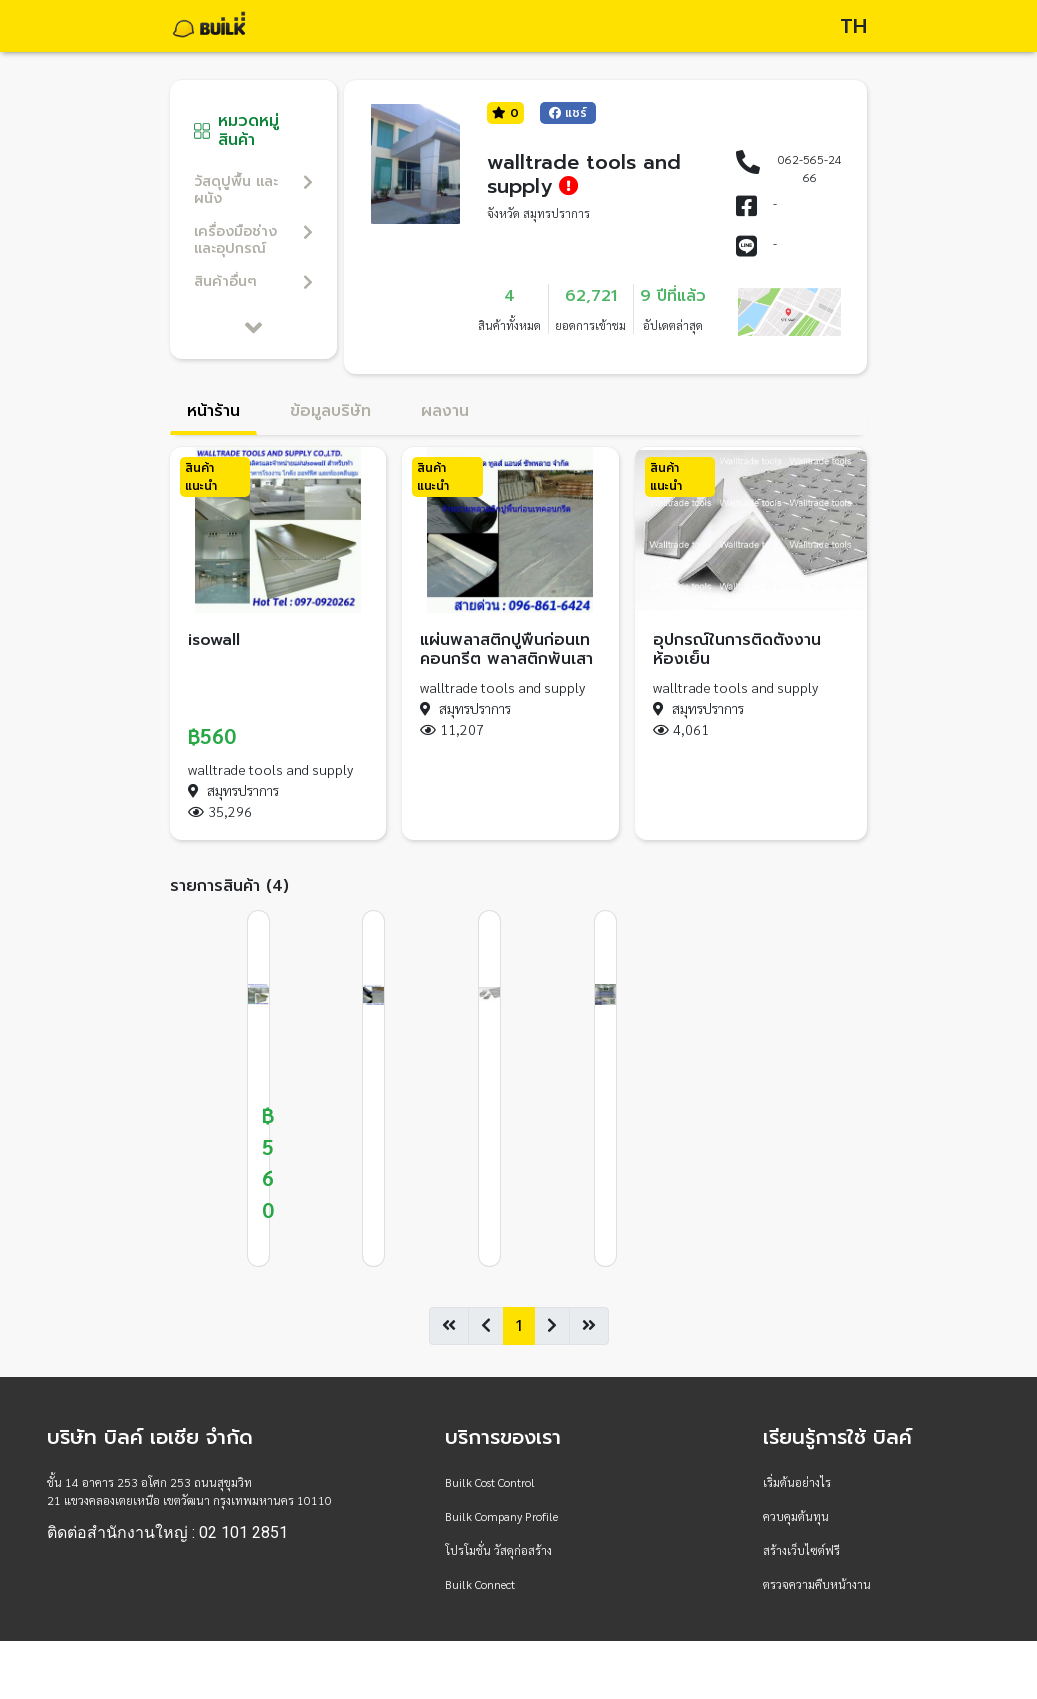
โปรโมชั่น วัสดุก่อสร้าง (498, 1550)
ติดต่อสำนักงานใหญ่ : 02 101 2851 (167, 1533)
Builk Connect (480, 1584)
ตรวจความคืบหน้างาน (817, 1584)
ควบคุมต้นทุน (796, 1516)
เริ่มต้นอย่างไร (797, 1482)
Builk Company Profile (501, 1516)
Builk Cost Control (490, 1482)
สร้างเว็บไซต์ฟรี (801, 1550)
